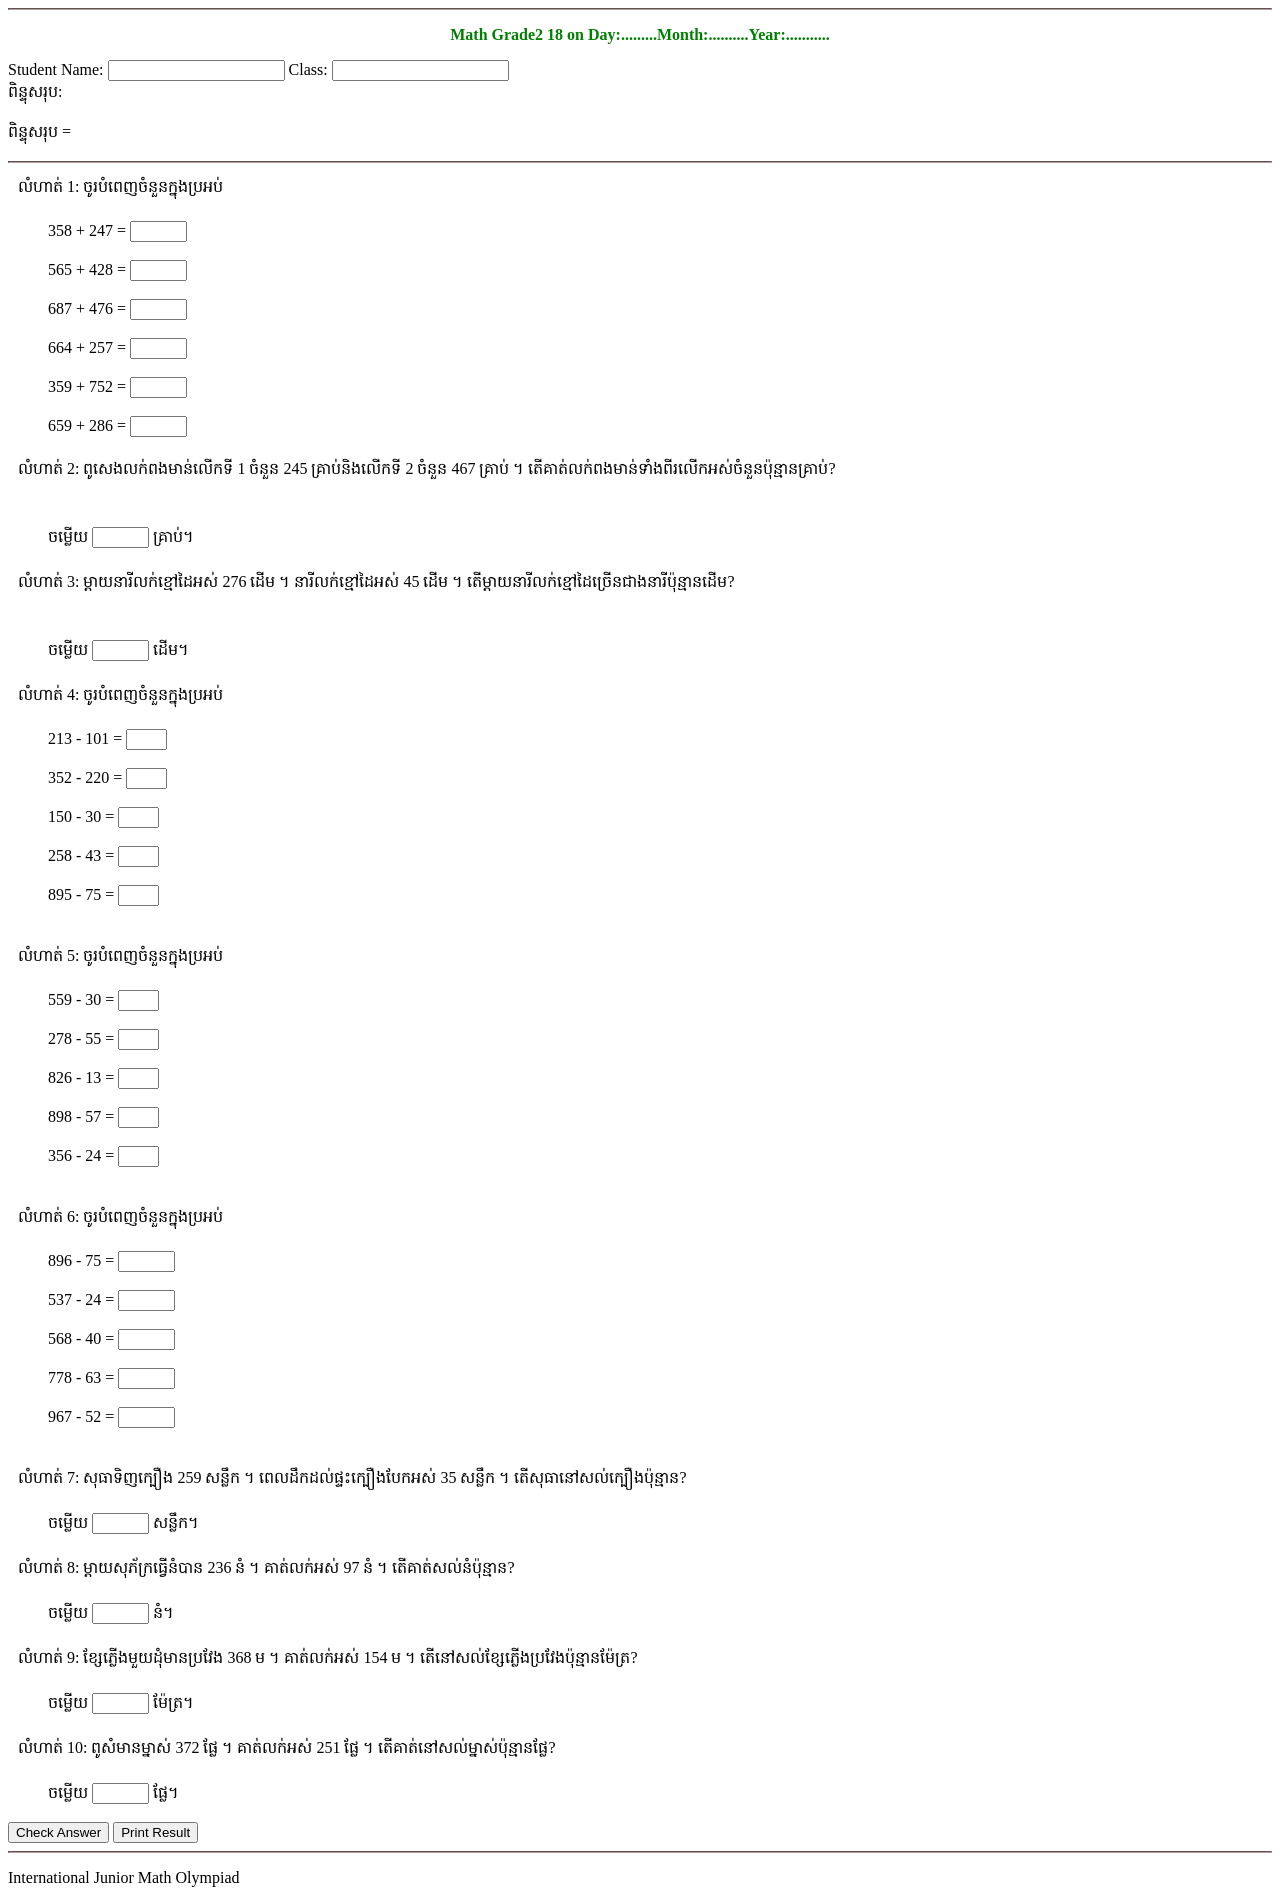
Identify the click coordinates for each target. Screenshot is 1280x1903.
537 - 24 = (83, 1299)
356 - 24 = (83, 1155)
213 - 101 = (87, 738)
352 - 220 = (87, 777)
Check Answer (58, 1832)
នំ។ (163, 1612)
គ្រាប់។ (173, 536)
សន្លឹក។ (176, 1522)
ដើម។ (171, 649)
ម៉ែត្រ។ (173, 1702)
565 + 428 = (89, 269)
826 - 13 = (83, 1077)
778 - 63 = (83, 1377)
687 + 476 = (89, 308)
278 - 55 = (83, 1038)
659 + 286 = (89, 425)
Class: (310, 69)
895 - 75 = (83, 894)
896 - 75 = (83, 1260)
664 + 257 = (89, 347)
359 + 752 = (89, 386)
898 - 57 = (83, 1116)
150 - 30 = (83, 816)
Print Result (155, 1832)
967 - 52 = (83, 1416)
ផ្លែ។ (166, 1792)
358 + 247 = (89, 230)
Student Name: (58, 69)
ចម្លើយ (70, 536)
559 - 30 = (83, 999)
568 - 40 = (83, 1338)
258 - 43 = (83, 855)
